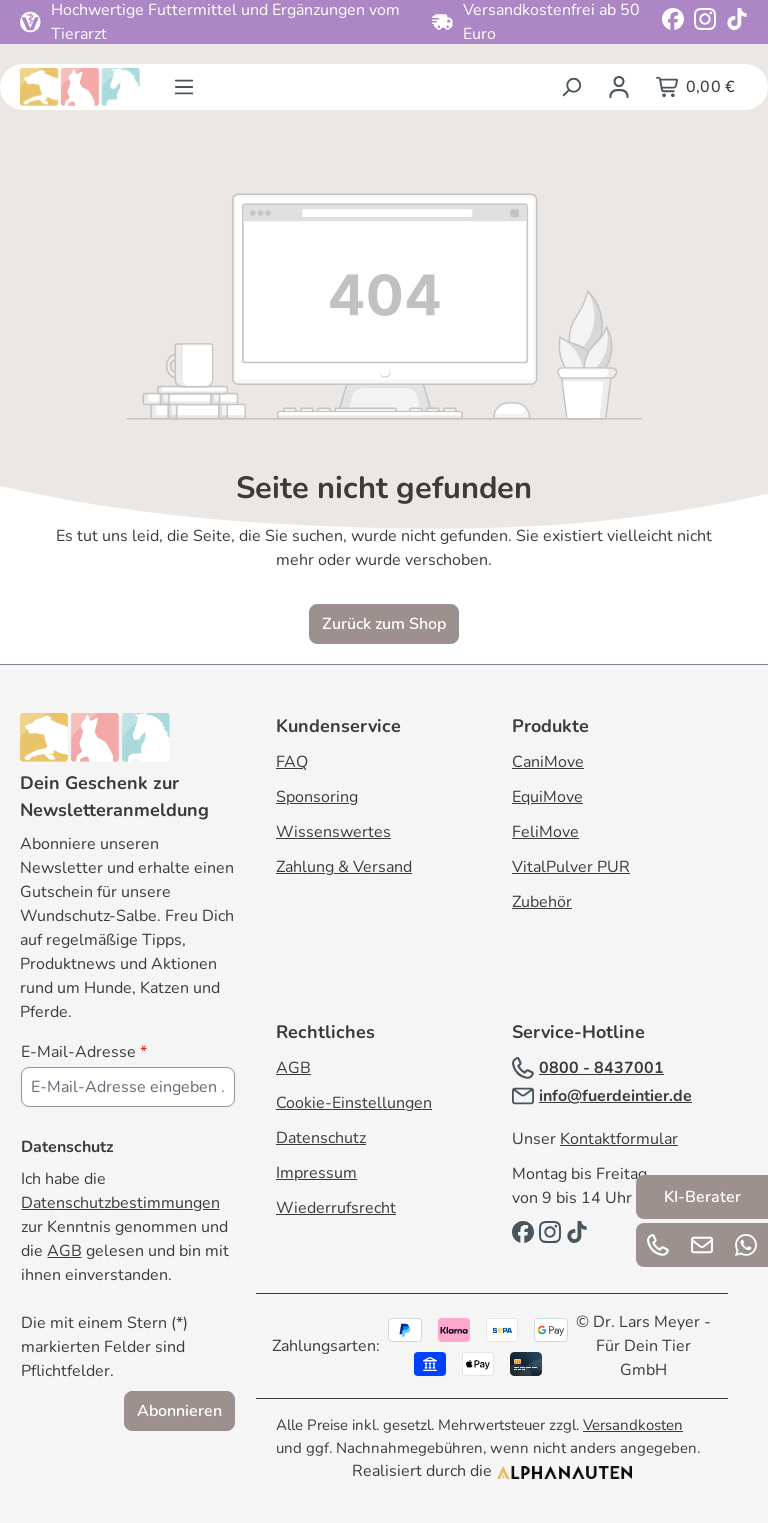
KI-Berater (702, 1197)
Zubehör (542, 902)
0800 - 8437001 (601, 1068)
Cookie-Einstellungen (354, 1103)
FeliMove (545, 832)
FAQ (292, 762)
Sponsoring (317, 797)
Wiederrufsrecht (336, 1208)
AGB (64, 1251)
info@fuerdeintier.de (615, 1096)
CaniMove (548, 762)
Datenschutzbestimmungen (120, 1203)
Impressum (316, 1173)
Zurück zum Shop (384, 624)
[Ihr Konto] (619, 87)
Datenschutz (321, 1138)
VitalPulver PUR (571, 867)
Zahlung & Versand (344, 867)
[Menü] (184, 87)
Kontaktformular (619, 1139)
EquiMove (547, 797)
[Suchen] (571, 87)
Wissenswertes (333, 832)
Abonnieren (179, 1411)
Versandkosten (633, 1425)
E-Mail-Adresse (84, 1052)
